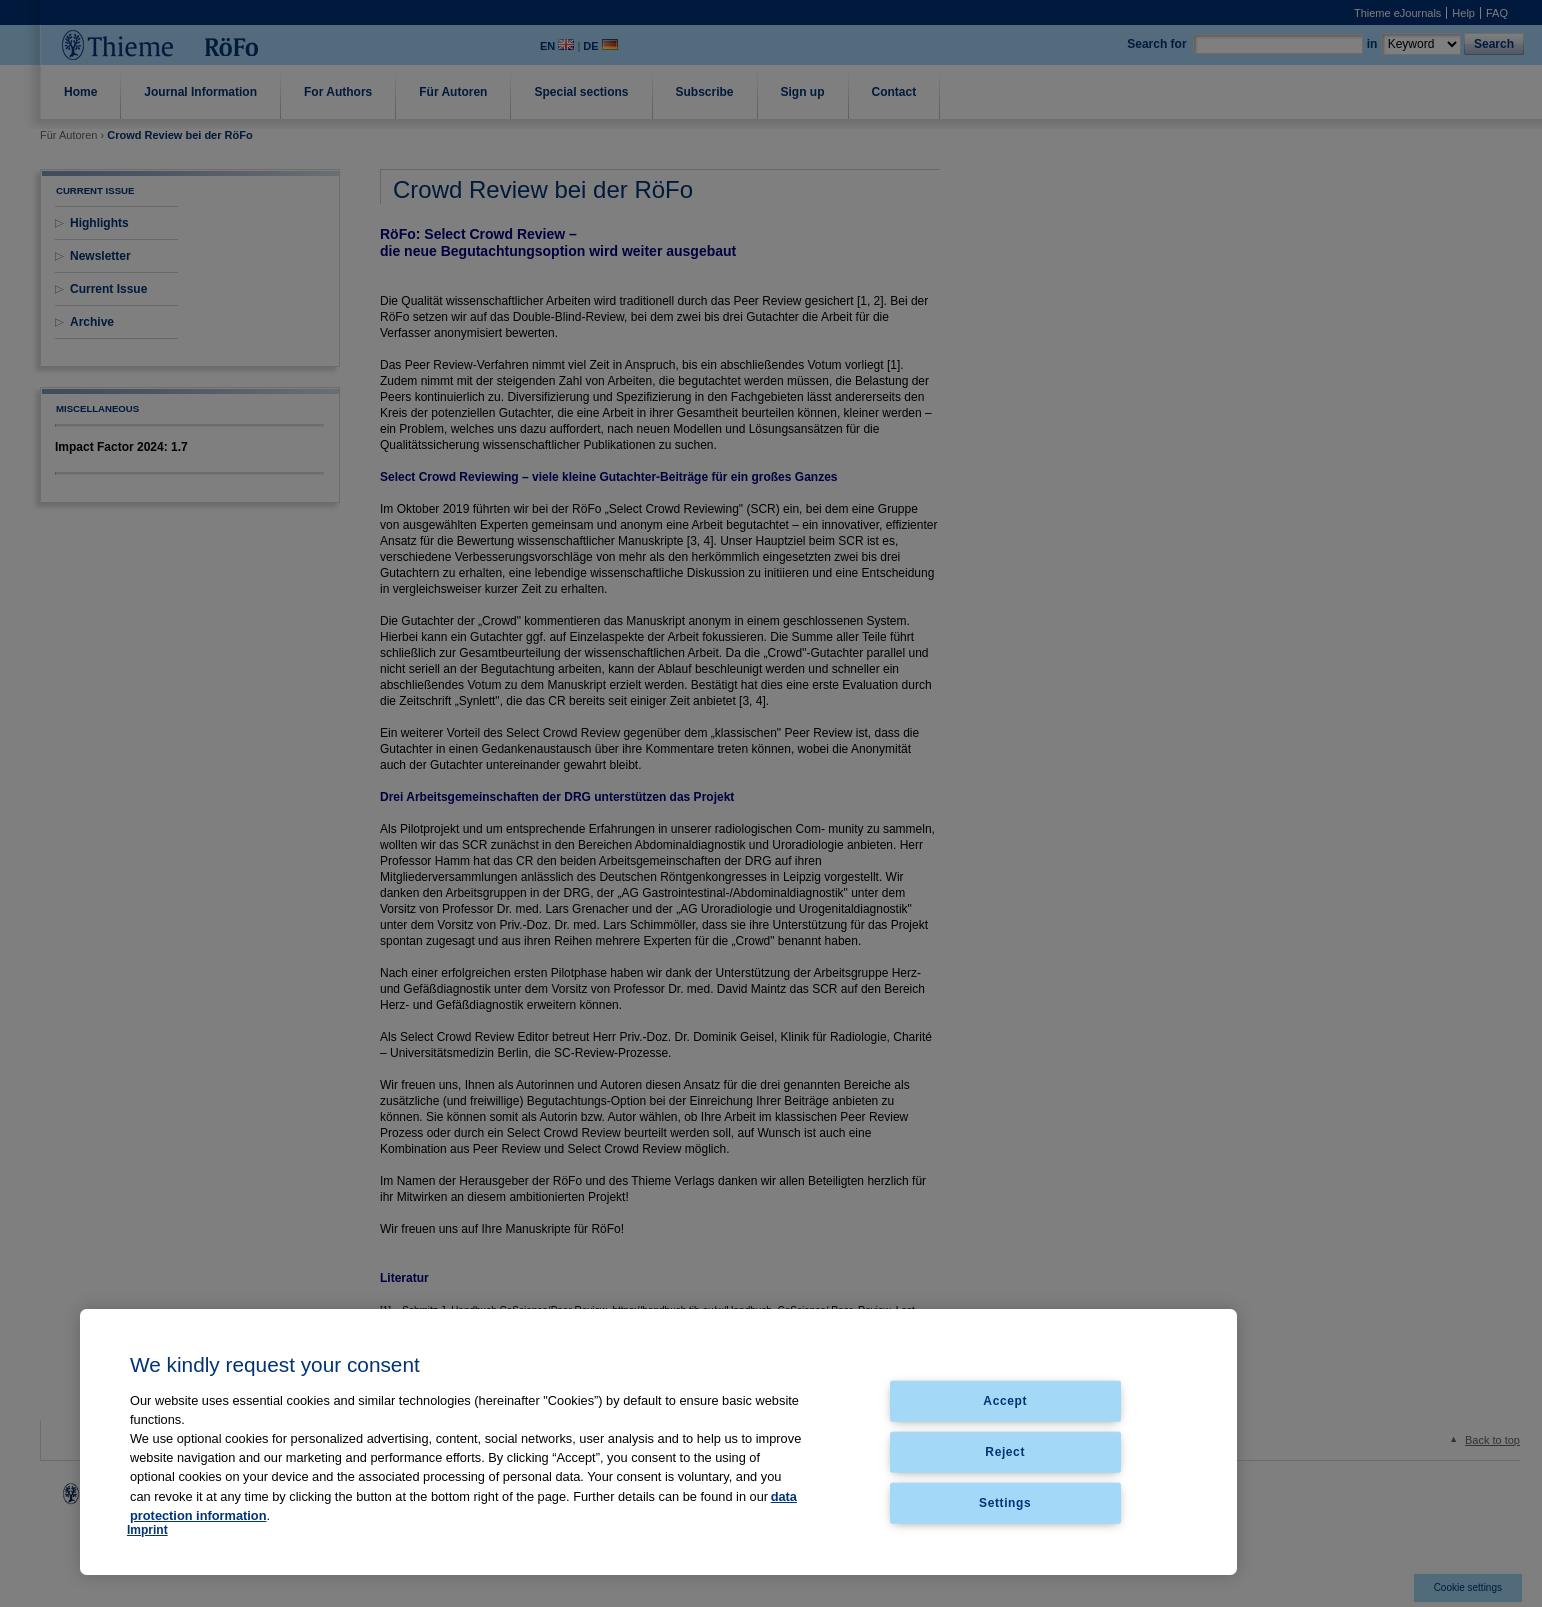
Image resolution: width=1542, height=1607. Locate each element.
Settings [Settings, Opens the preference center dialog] (1005, 1502)
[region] (658, 1442)
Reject (1005, 1451)
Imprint (147, 1530)
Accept (1005, 1401)
